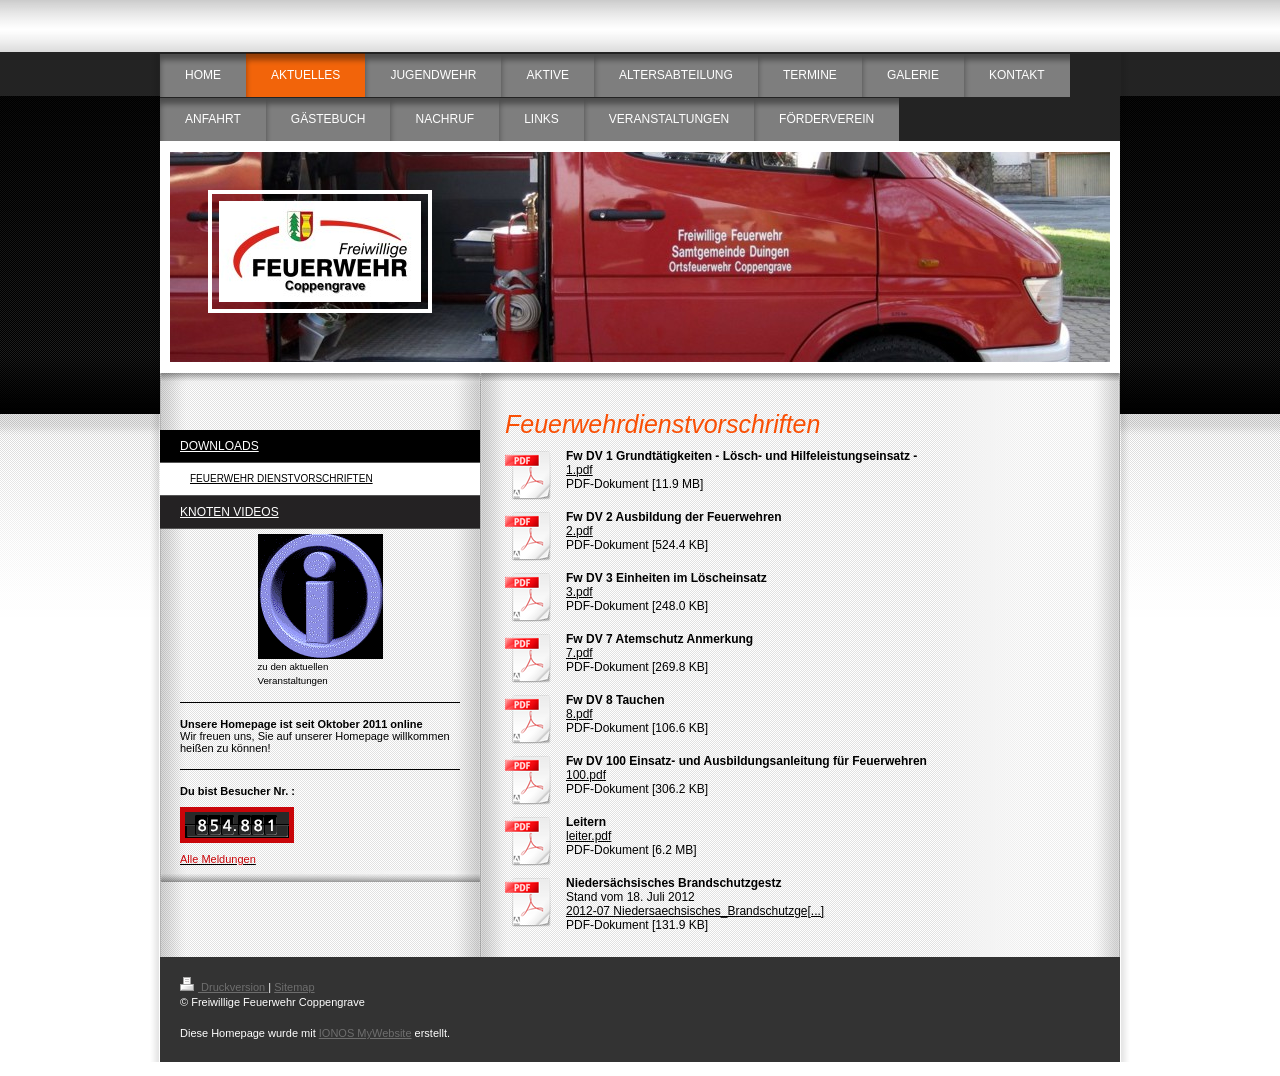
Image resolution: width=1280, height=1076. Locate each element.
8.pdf (579, 714)
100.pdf (586, 775)
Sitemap (294, 987)
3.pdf (579, 592)
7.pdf (579, 653)
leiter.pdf (588, 836)
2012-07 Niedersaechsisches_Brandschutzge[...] (695, 911)
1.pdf (579, 470)
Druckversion (224, 987)
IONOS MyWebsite (365, 1033)
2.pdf (579, 531)
